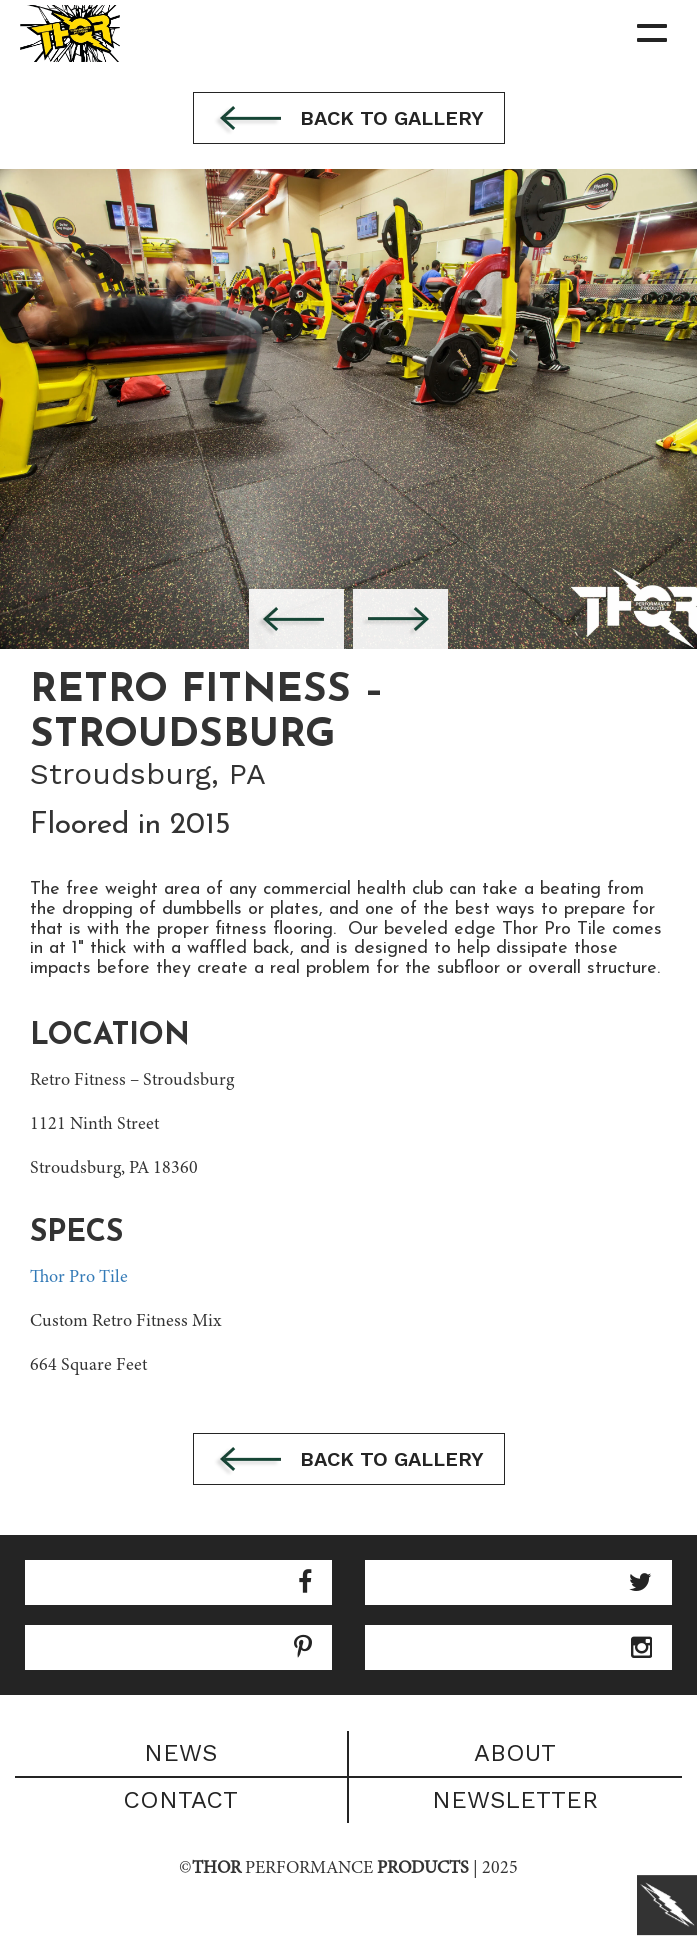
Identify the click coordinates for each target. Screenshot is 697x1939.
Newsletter (515, 1800)
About (515, 1753)
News (180, 1753)
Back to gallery (349, 120)
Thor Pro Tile (79, 1278)
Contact (180, 1800)
